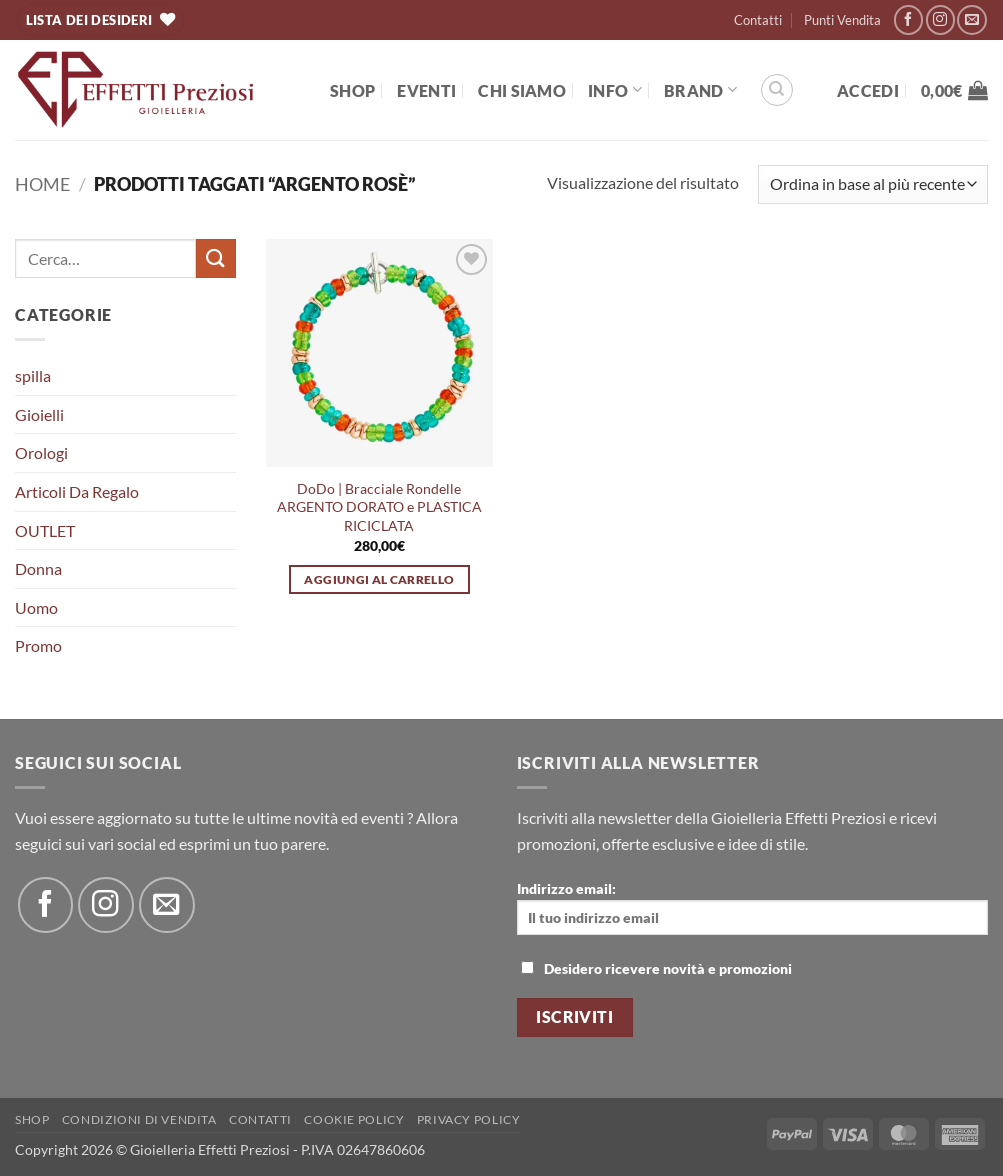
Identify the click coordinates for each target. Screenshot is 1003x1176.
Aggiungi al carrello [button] (379, 579)
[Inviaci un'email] (971, 19)
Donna (38, 568)
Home (42, 184)
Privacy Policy (469, 1119)
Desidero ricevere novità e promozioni (656, 968)
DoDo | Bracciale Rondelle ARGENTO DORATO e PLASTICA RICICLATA (379, 507)
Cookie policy (354, 1119)
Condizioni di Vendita (139, 1119)
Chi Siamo (522, 90)
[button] (868, 90)
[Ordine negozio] (873, 184)
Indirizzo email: (753, 907)
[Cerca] (777, 90)
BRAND (700, 89)
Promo (38, 645)
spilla (33, 375)
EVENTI (426, 90)
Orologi (41, 452)
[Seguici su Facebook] (908, 19)
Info (615, 89)
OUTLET (45, 530)
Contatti (758, 20)
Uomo (36, 607)
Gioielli (39, 414)
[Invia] (216, 258)
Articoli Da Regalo (77, 491)
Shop (352, 90)
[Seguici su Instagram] (940, 19)
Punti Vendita (842, 20)
